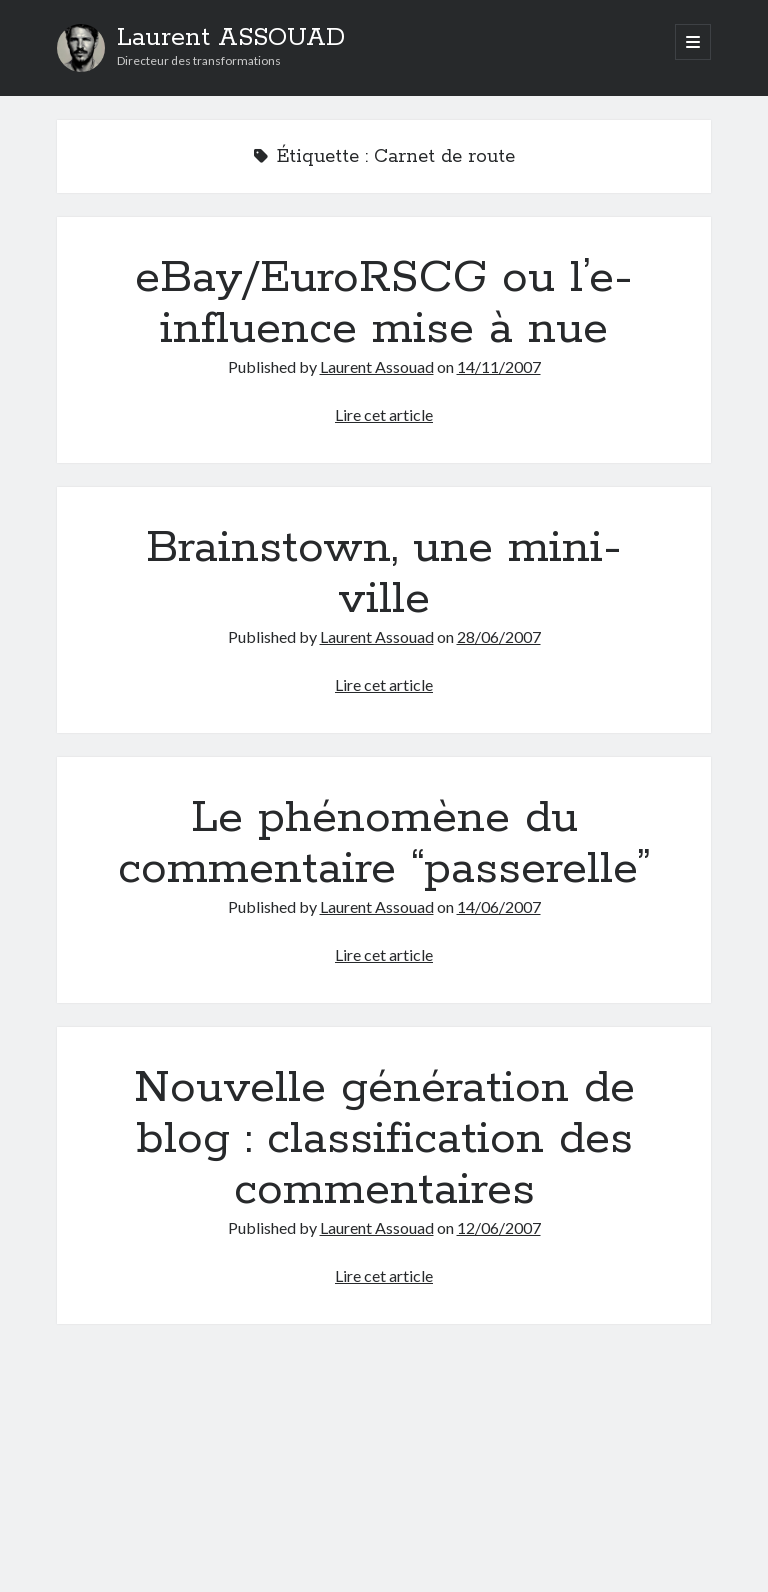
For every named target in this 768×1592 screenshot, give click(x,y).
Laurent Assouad (377, 366)
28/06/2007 (499, 636)
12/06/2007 (499, 1227)
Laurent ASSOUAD (231, 38)
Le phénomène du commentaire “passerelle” (384, 843)
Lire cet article (384, 414)
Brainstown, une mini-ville (384, 573)
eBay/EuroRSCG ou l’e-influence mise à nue (384, 303)
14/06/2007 (499, 906)
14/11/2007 (499, 366)
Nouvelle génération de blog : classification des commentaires (384, 1139)
